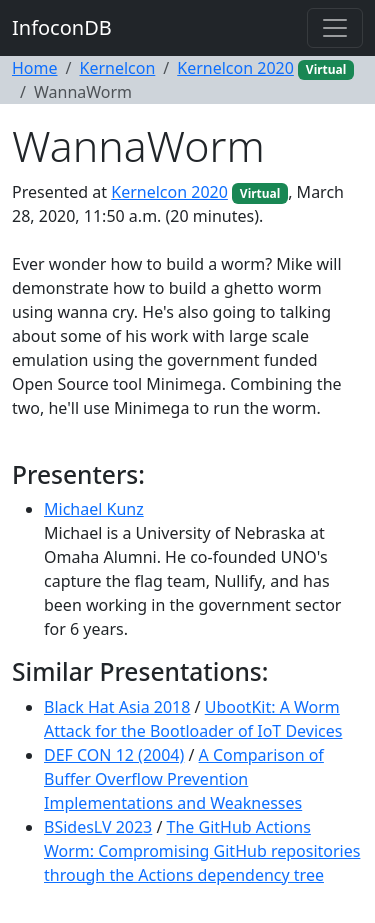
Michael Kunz (94, 509)
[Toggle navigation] (335, 28)
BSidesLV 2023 (98, 827)
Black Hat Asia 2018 (117, 707)
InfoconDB (62, 27)
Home (35, 68)
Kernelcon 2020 (235, 68)
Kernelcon (117, 68)
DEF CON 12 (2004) (114, 755)
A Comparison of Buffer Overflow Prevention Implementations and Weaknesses (184, 779)
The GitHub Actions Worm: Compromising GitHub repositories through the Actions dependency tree (202, 851)
